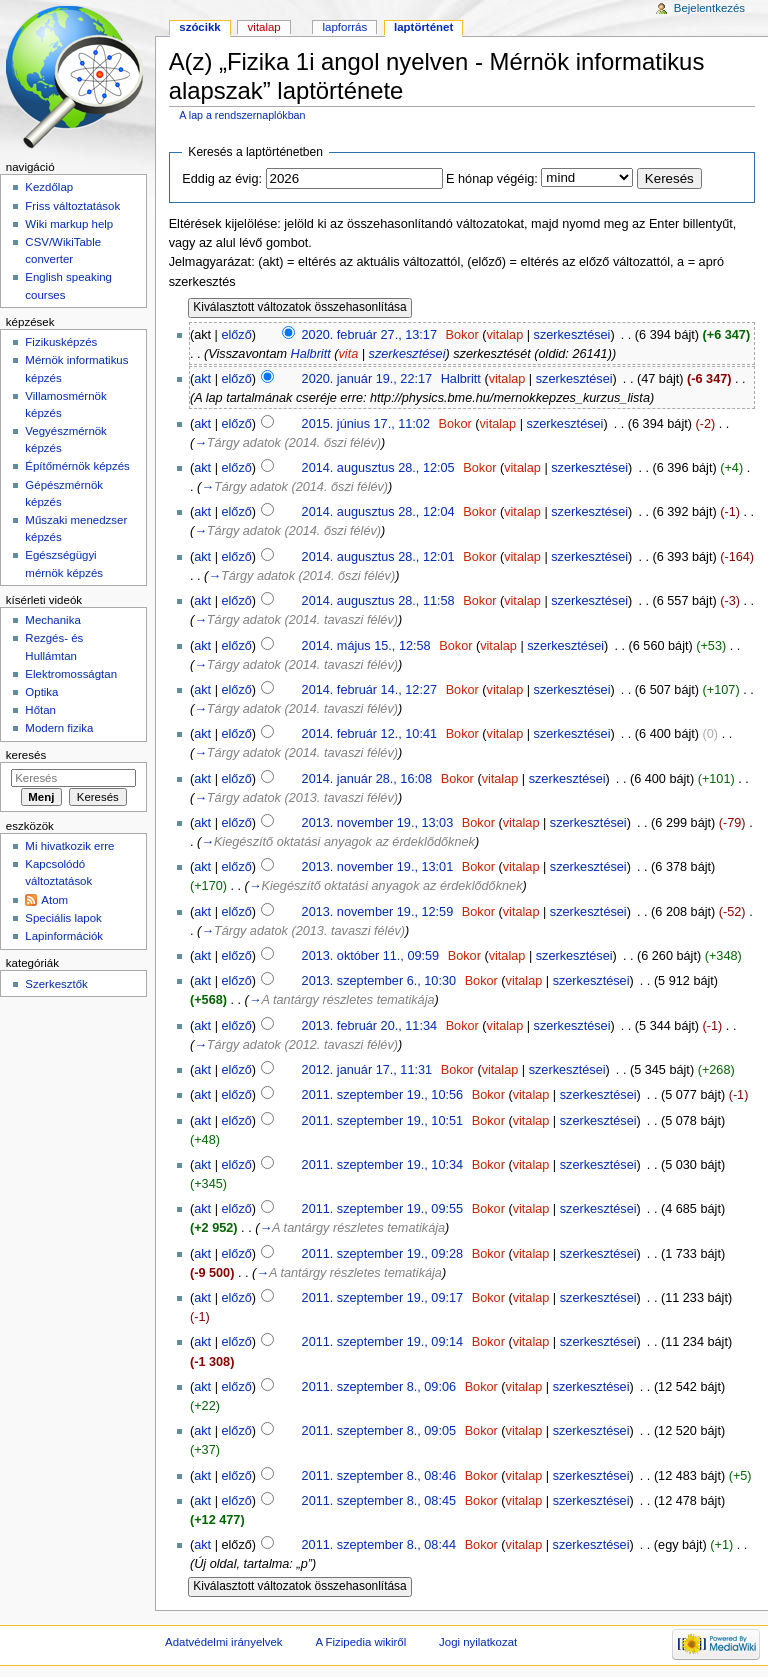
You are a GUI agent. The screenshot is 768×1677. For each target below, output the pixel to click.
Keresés (26, 755)
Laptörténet (423, 27)
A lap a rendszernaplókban (242, 115)
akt (202, 379)
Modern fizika (59, 728)
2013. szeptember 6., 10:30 (379, 981)
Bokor (462, 335)
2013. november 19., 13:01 (378, 867)
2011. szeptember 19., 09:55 (383, 1209)
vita (349, 354)
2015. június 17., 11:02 (366, 424)
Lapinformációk (64, 936)
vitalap (505, 335)
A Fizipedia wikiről (360, 1642)
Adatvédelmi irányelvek (223, 1642)
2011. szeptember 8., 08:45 (379, 1501)
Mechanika (52, 620)
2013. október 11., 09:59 (371, 956)
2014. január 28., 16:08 (367, 779)
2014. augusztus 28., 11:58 (378, 601)
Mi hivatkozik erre (69, 846)
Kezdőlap (49, 187)
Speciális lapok (63, 918)
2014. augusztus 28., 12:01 (378, 557)
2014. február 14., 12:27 (369, 690)
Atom (54, 900)
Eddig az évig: (222, 179)
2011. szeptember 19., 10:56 (383, 1095)
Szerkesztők (56, 984)
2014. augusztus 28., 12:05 (378, 468)
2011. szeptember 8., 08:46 (379, 1476)
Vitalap (264, 27)
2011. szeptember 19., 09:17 (383, 1298)
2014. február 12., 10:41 (369, 734)
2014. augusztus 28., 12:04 (378, 512)
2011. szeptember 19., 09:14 (383, 1342)
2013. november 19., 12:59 (378, 912)
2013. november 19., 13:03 (378, 823)
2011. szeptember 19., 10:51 (383, 1121)
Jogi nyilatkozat (478, 1642)
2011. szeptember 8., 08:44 (379, 1545)
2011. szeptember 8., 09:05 (379, 1431)
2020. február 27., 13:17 (369, 335)
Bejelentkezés (709, 8)
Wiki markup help (69, 224)
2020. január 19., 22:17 (367, 379)
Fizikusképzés (61, 342)
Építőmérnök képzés (77, 466)
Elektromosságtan (71, 674)
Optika (41, 692)
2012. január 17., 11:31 (367, 1070)
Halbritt (311, 354)
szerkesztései (572, 335)
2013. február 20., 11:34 (369, 1026)
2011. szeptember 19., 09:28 (383, 1254)
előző (236, 335)
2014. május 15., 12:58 (366, 646)
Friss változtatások (72, 206)
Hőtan (40, 710)
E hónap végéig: (492, 179)
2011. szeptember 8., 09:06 (379, 1387)
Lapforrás (345, 27)
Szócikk (199, 27)
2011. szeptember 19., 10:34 (383, 1165)
